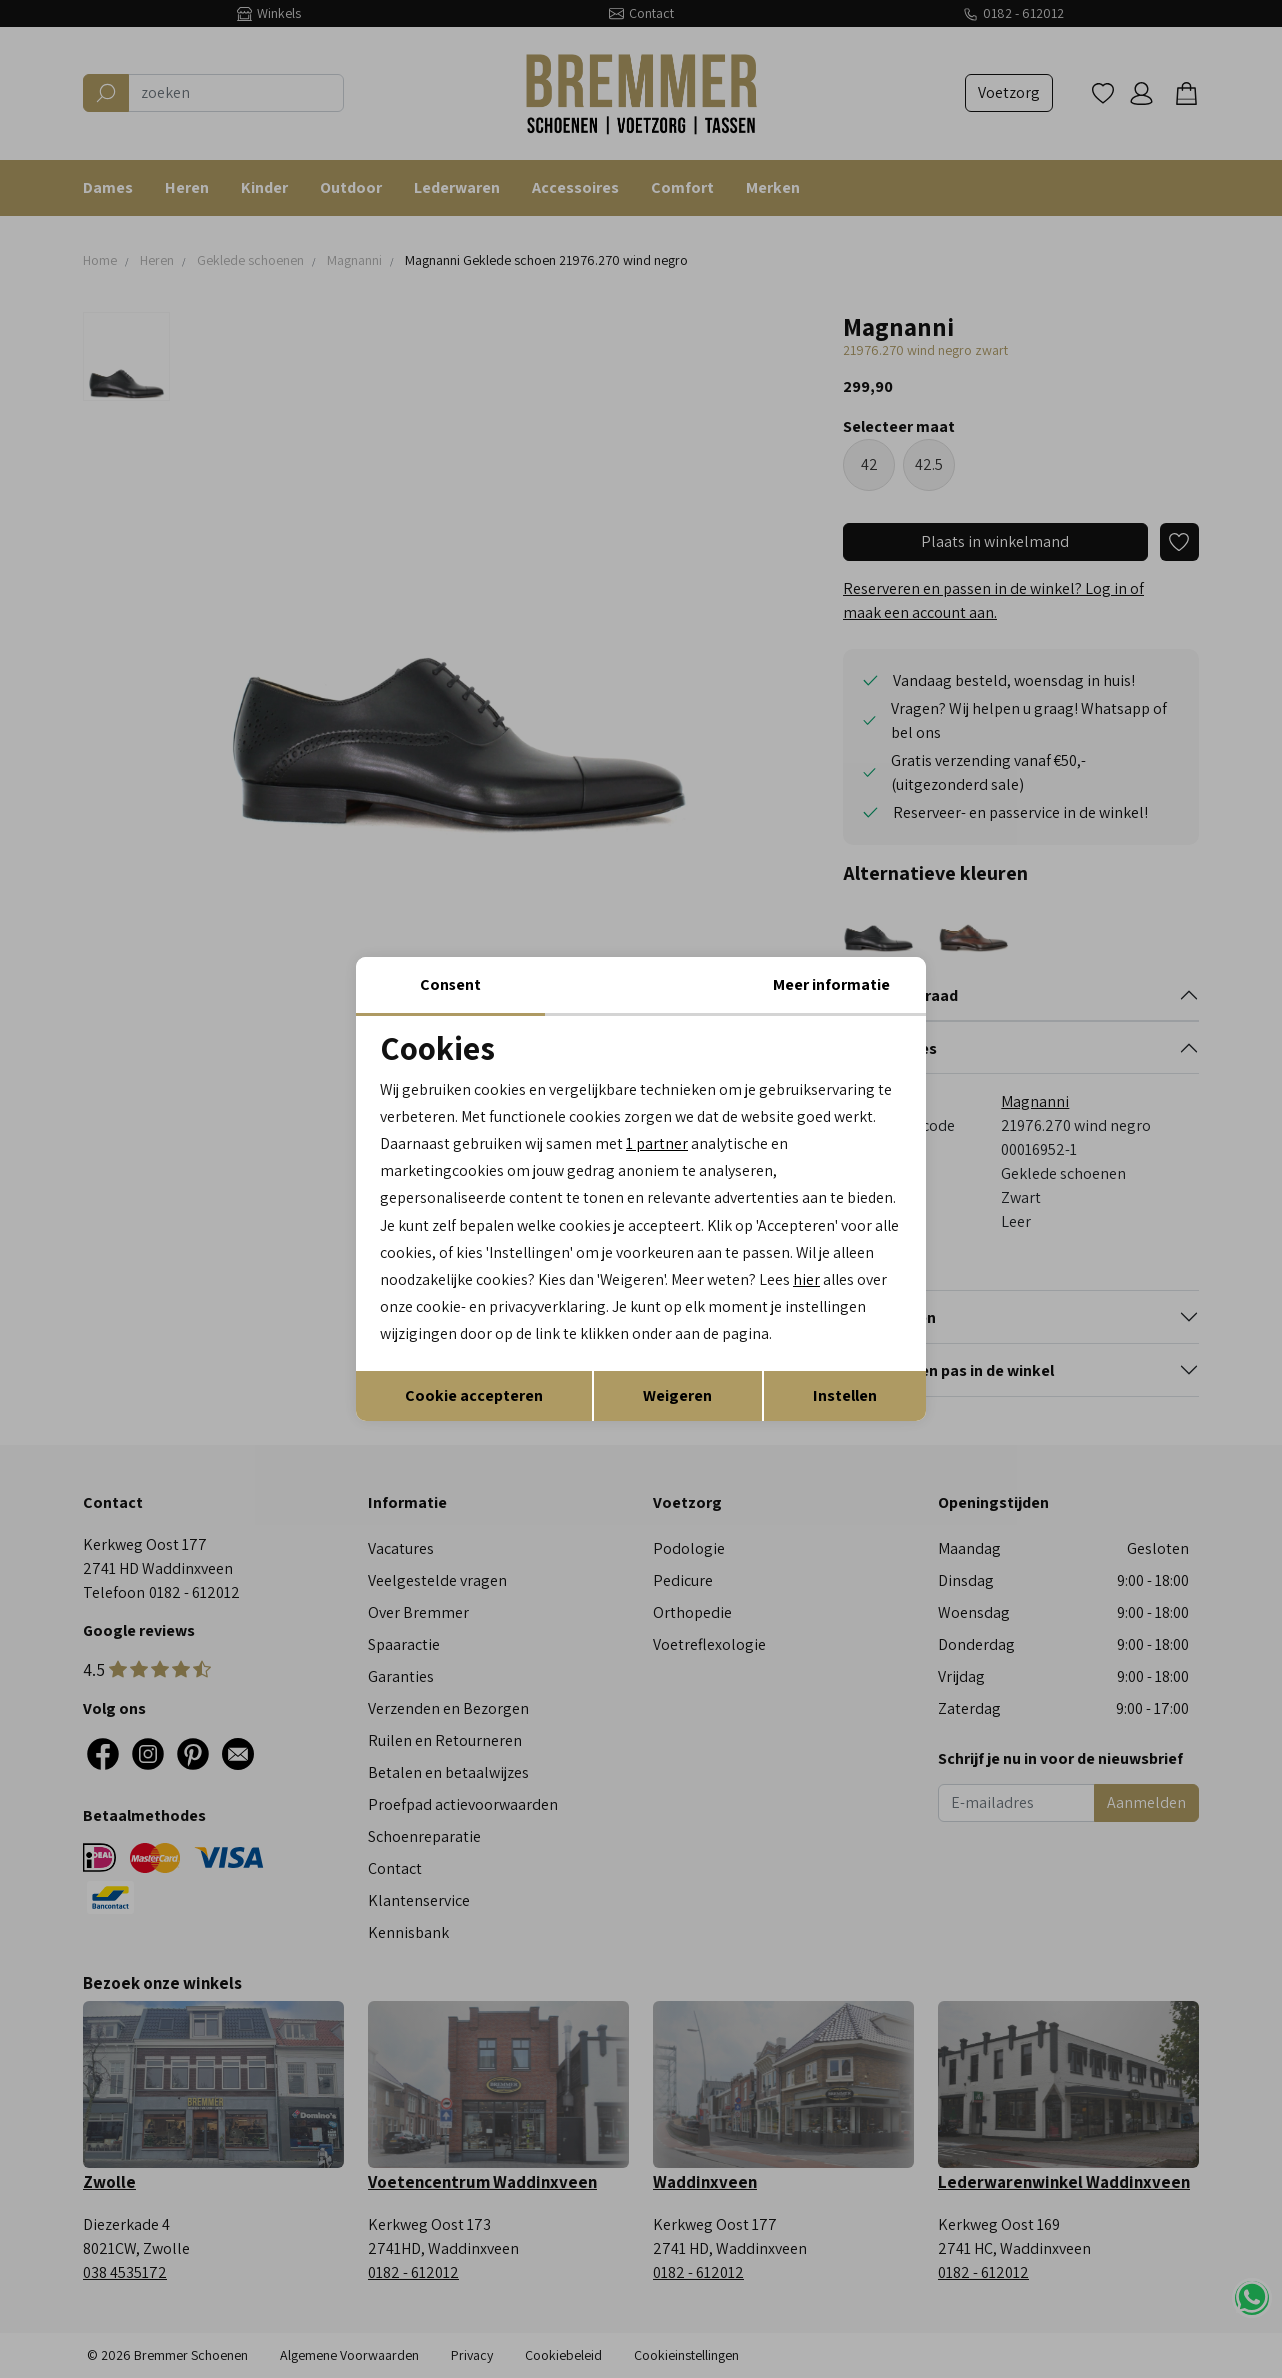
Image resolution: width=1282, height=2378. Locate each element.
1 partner (657, 1143)
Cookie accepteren (474, 1395)
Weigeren (677, 1395)
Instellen (845, 1395)
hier (858, 1279)
